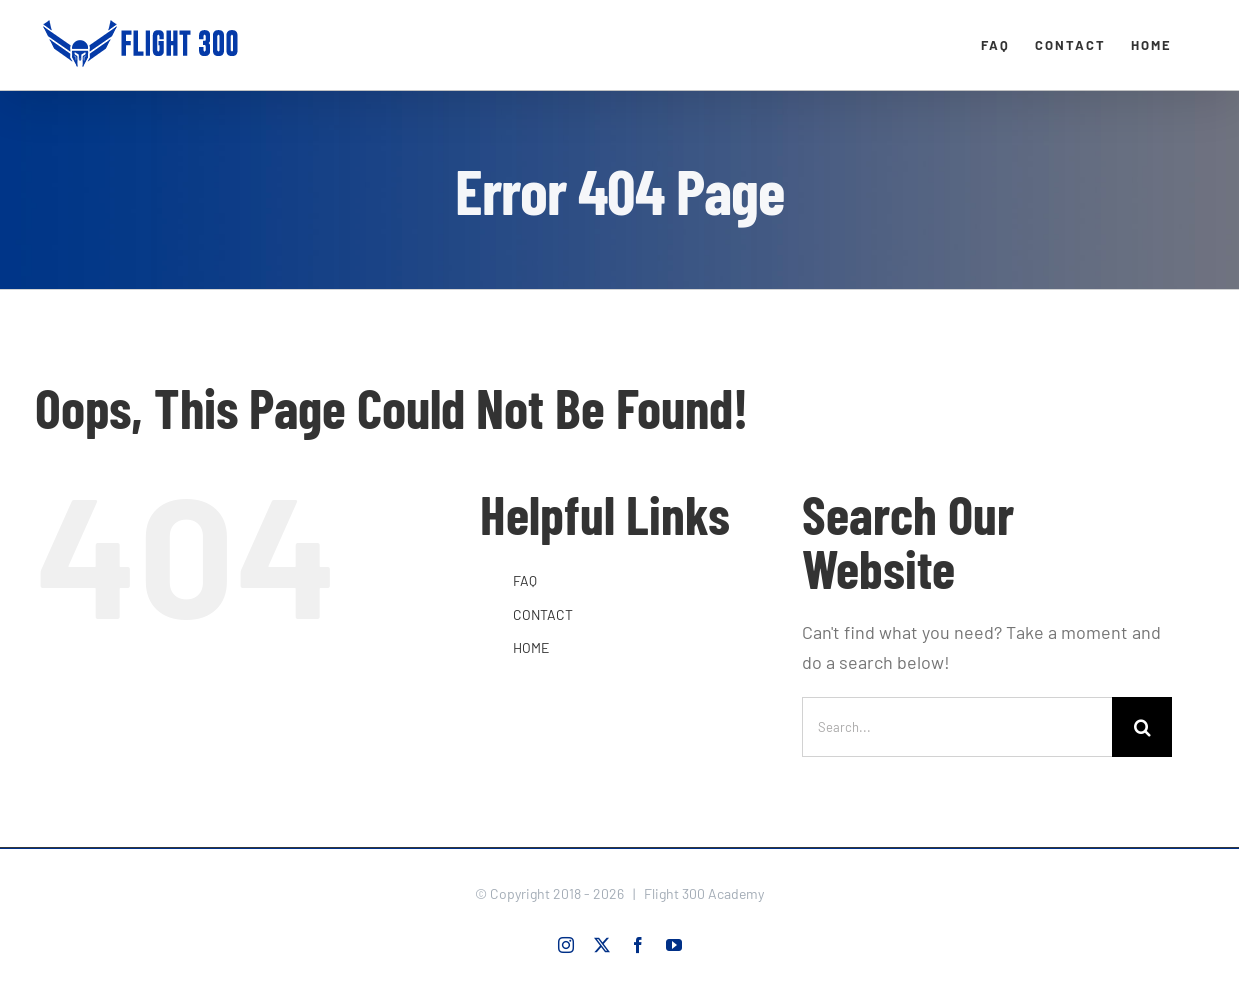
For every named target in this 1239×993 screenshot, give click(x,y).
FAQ (525, 580)
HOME (531, 647)
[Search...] (957, 727)
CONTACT (543, 614)
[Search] (1142, 727)
